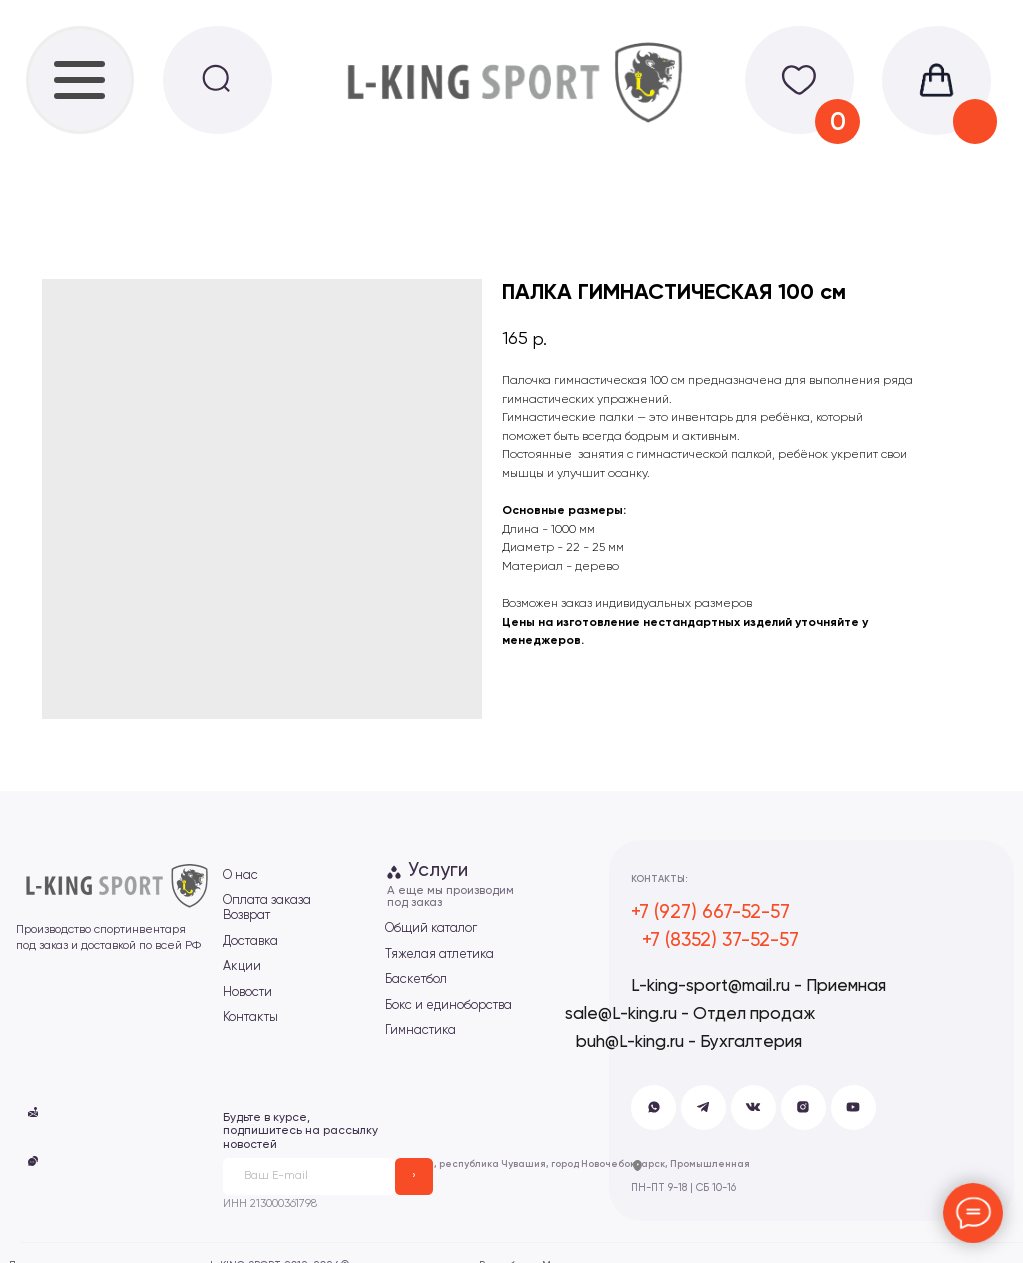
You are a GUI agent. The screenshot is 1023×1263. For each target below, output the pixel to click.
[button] (33, 1161)
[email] (309, 1176)
